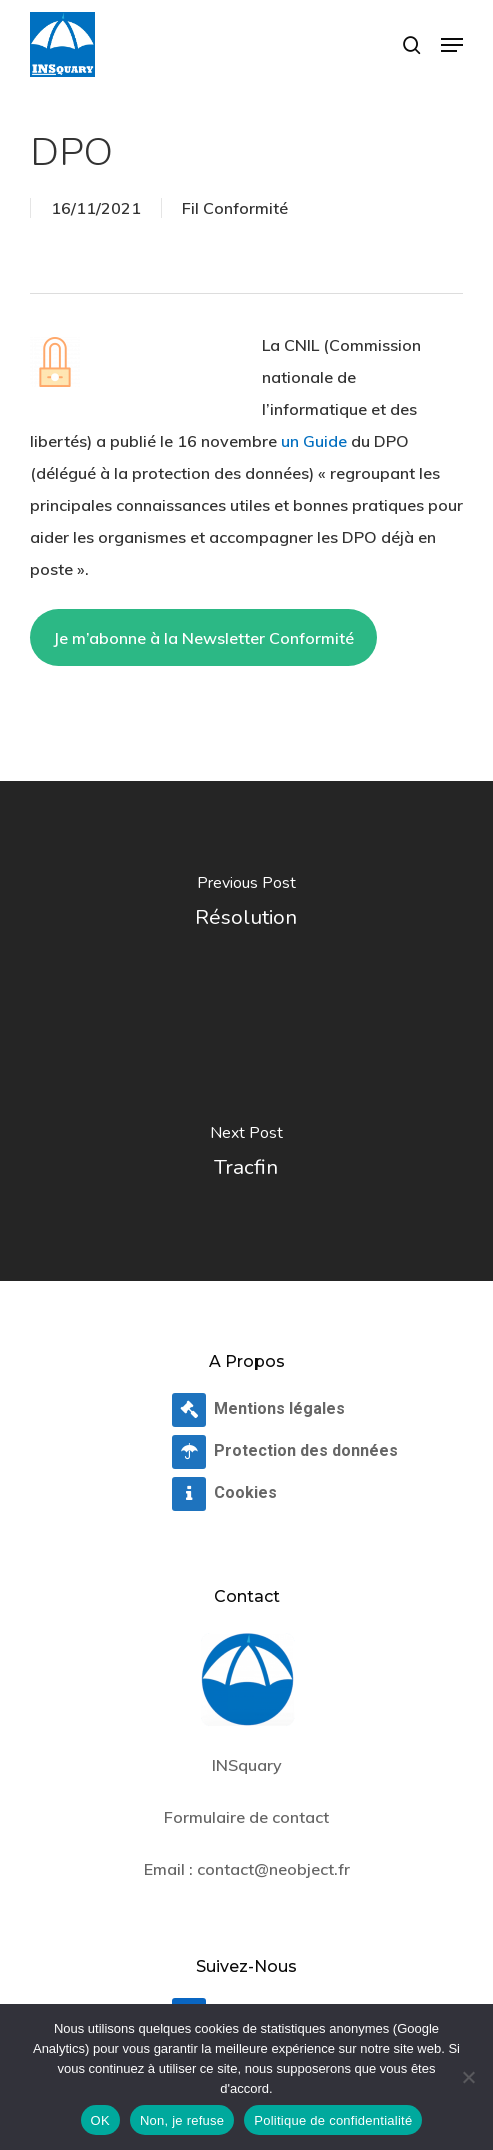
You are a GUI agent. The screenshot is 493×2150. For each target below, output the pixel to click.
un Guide (314, 441)
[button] (452, 45)
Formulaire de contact (246, 1817)
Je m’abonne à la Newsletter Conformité (203, 638)
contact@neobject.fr (273, 1869)
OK (100, 2120)
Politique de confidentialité (333, 2120)
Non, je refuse (182, 2120)
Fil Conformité (235, 208)
